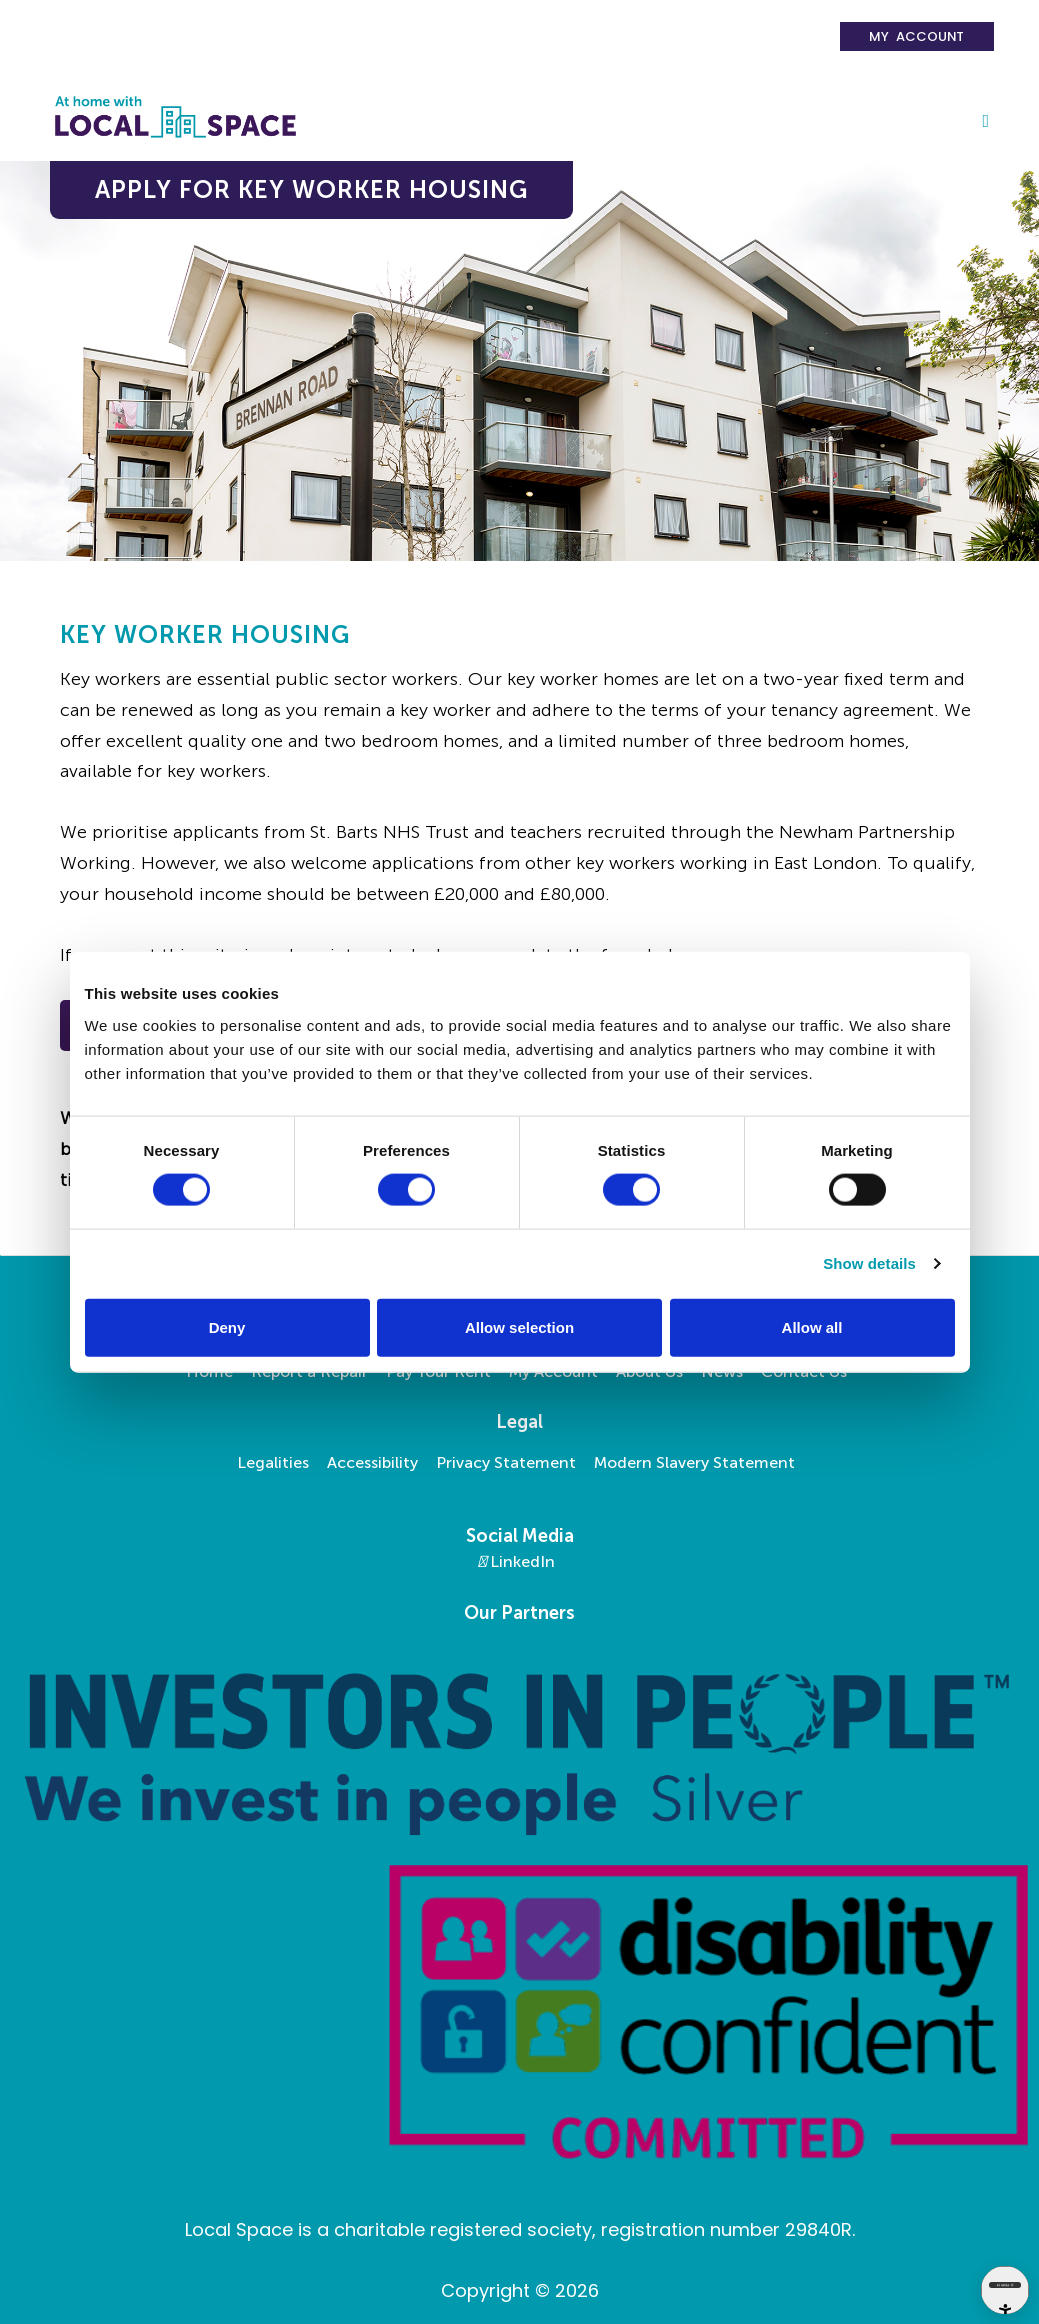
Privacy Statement (506, 1462)
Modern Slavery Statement (694, 1462)
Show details (869, 1263)
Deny (227, 1326)
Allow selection (519, 1326)
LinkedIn (516, 1561)
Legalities (273, 1462)
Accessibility (372, 1462)
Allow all (812, 1326)
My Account (916, 36)
